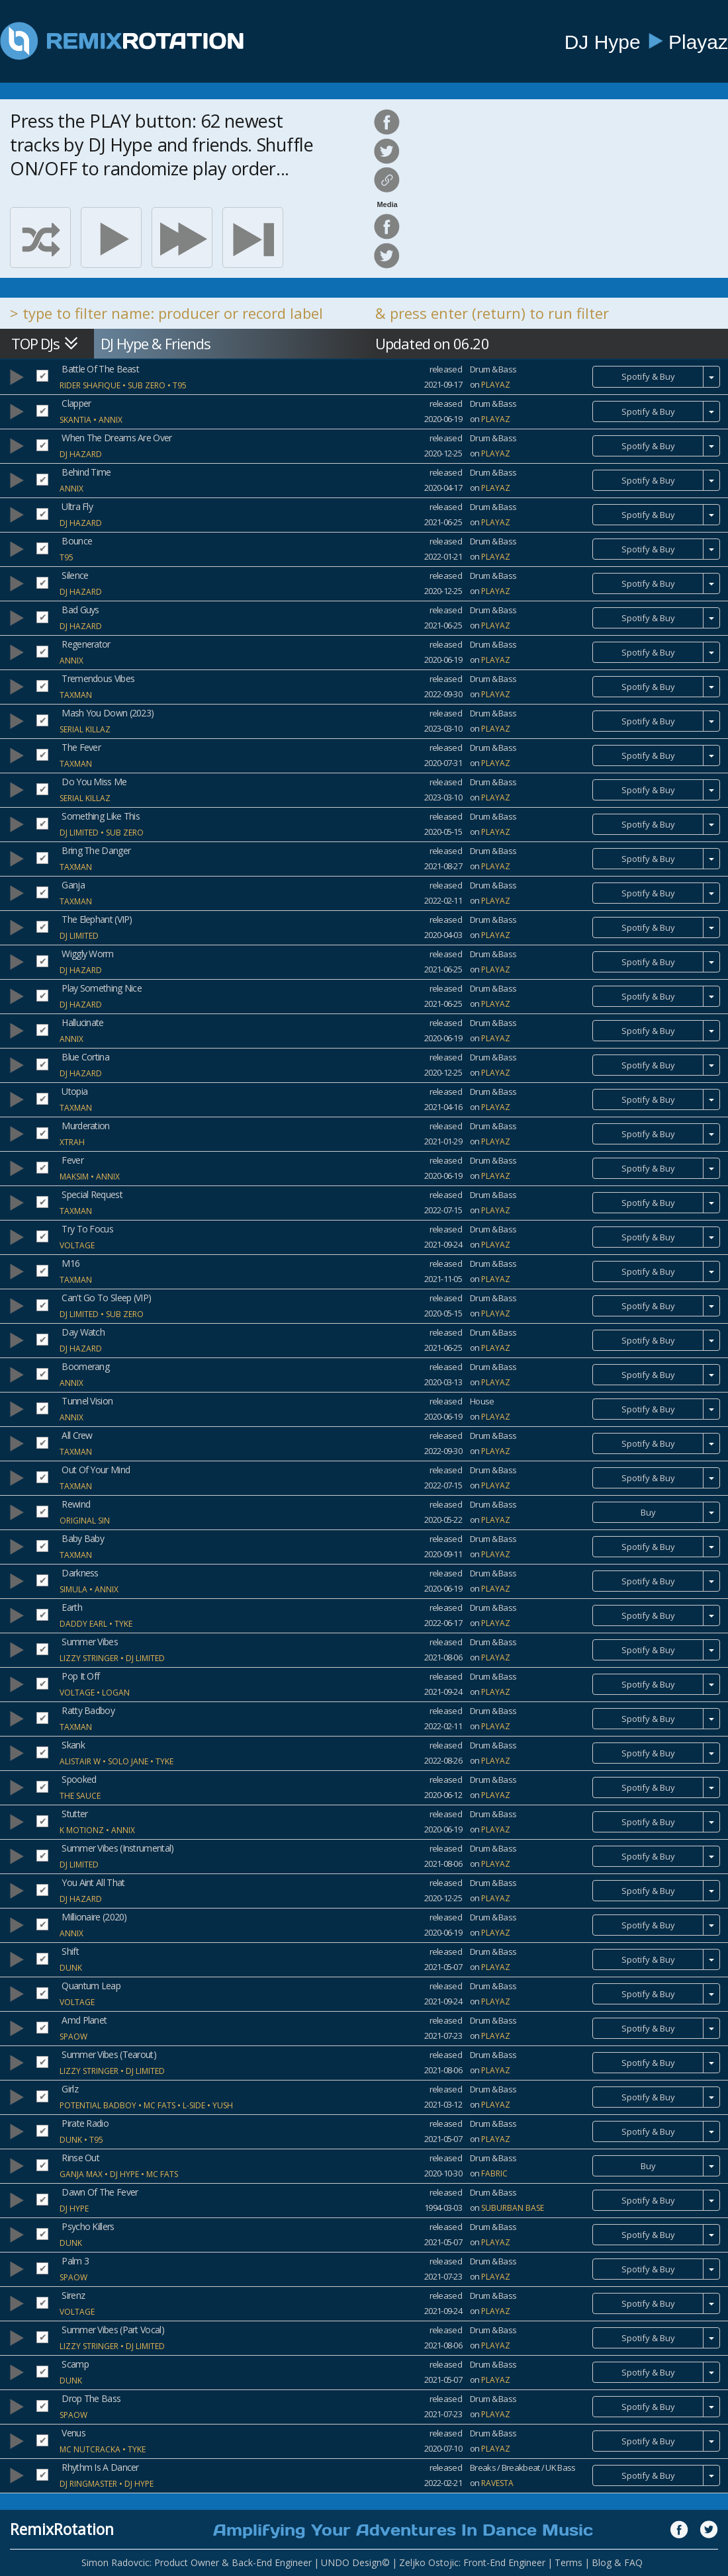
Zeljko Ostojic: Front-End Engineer (472, 2562)
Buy (648, 1512)
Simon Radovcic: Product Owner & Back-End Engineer (196, 2562)
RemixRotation (62, 2529)
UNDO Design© (355, 2562)
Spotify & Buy (648, 376)
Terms (568, 2562)
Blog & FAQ (617, 2562)
